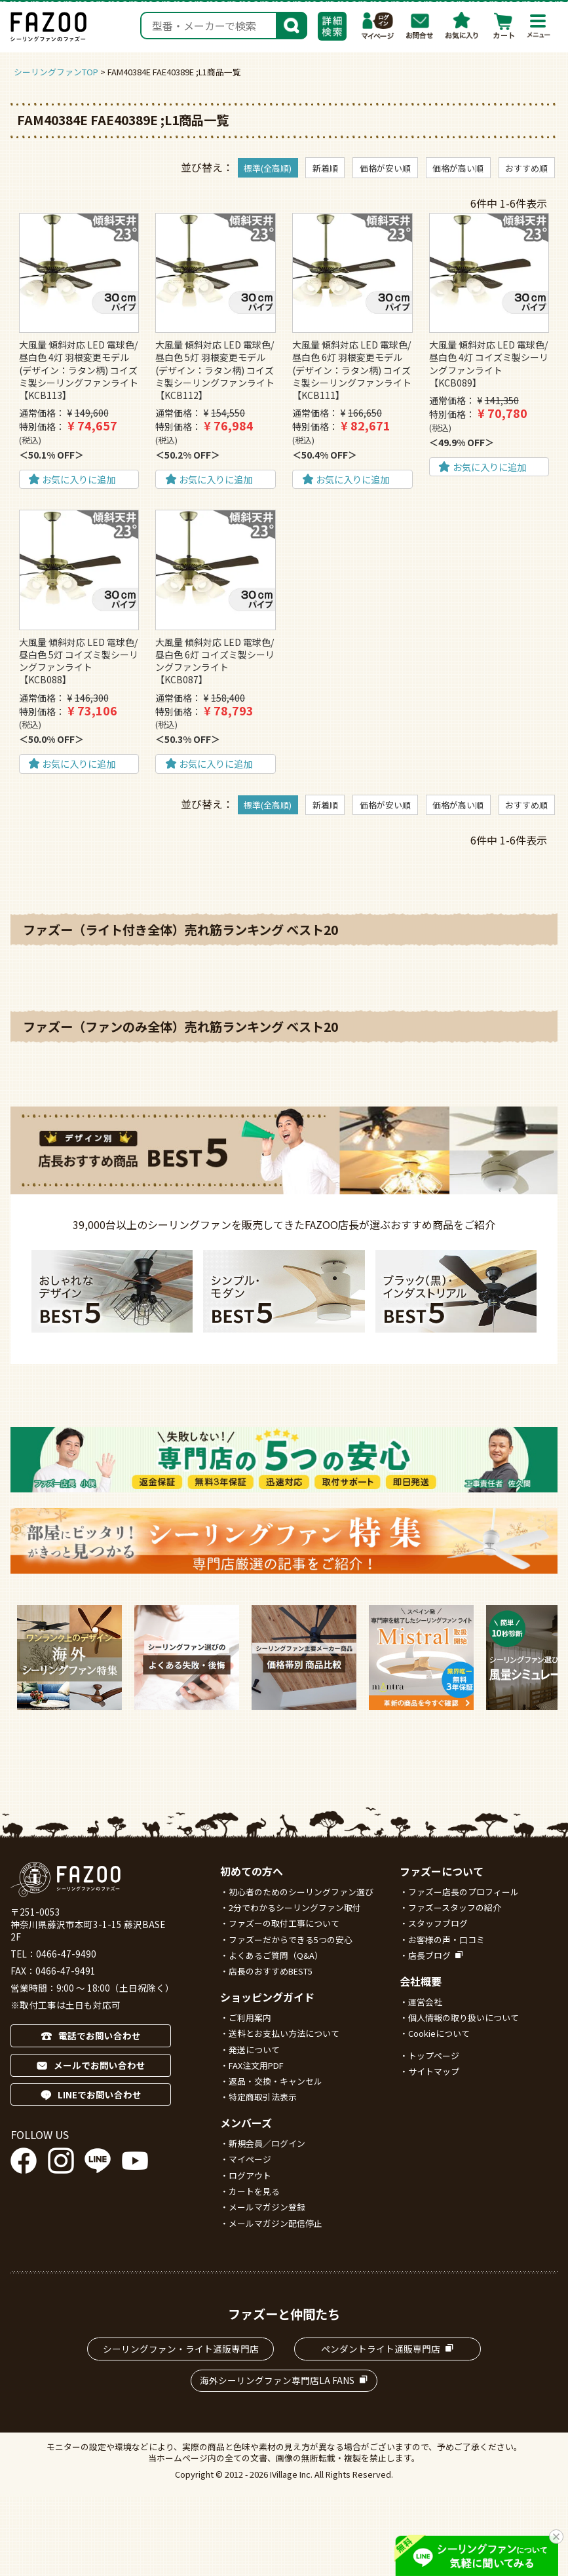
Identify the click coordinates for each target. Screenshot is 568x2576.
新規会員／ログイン (267, 2143)
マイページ (378, 25)
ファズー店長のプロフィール (463, 1891)
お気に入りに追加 (78, 479)
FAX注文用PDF (256, 2065)
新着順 (325, 168)
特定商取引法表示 (263, 2097)
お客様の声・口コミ (446, 1939)
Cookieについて (439, 2033)
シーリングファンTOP (56, 72)
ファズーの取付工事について (284, 1923)
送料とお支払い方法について (284, 2033)
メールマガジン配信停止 (275, 2223)
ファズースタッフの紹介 (454, 1907)
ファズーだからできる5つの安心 (290, 1939)
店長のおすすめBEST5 (270, 1971)
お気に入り (462, 25)
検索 (291, 24)
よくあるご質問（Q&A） (276, 1955)
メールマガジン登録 (267, 2207)
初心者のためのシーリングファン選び (301, 1891)
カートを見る (254, 2191)
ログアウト (250, 2175)
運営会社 (425, 2002)
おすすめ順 (526, 168)
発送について (254, 2049)
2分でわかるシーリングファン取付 (295, 1907)
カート (503, 25)
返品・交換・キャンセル (275, 2081)
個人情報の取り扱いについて (463, 2017)
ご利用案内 (250, 2017)
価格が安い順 (385, 168)
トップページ (433, 2055)
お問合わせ (420, 25)
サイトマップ (433, 2071)
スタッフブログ (438, 1923)
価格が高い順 (457, 168)
